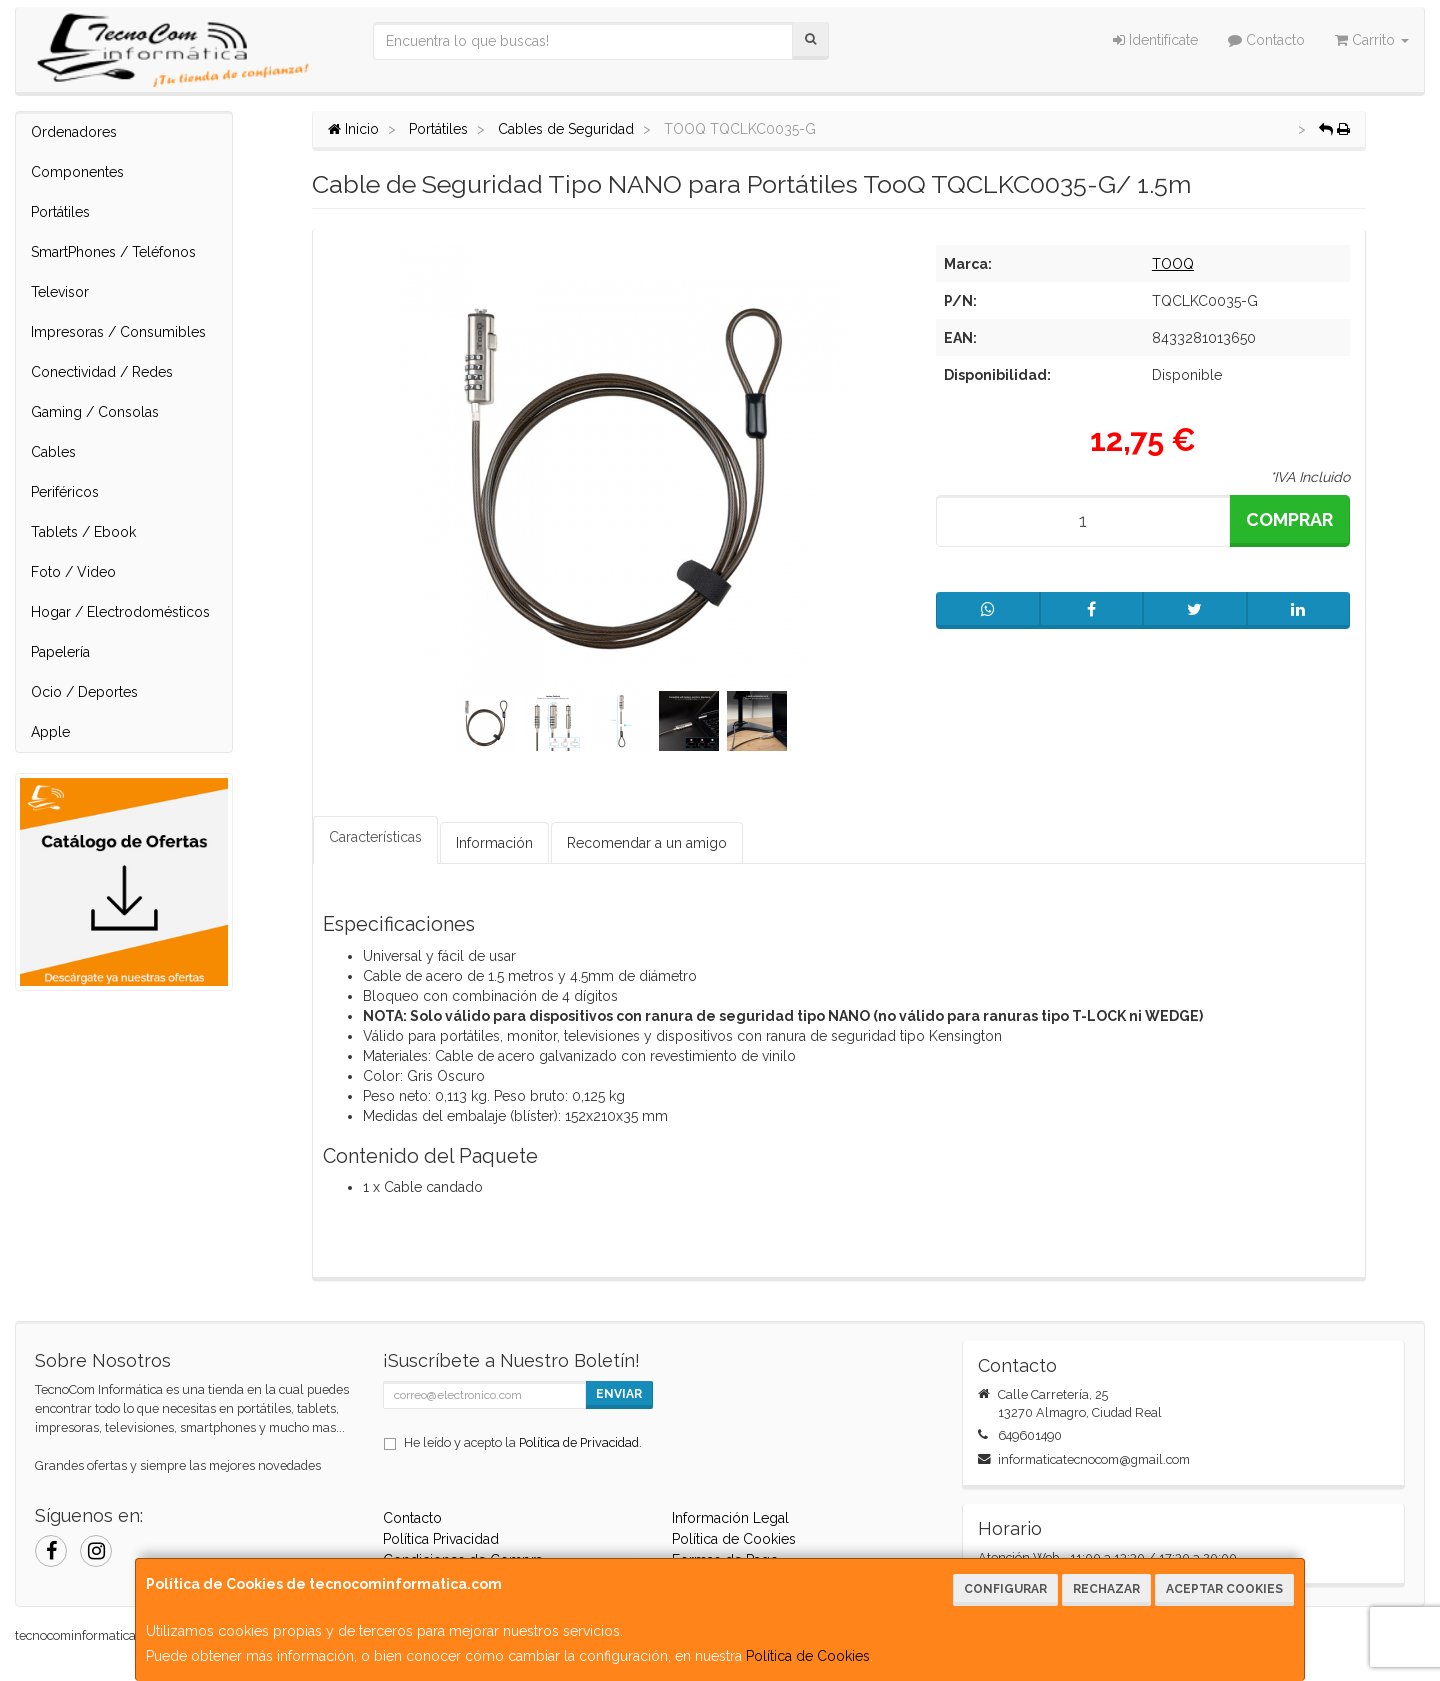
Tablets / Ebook (83, 532)
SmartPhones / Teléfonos (113, 252)
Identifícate (1155, 40)
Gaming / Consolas (95, 412)
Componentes (77, 172)
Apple (50, 732)
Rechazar (1106, 1589)
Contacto (1266, 40)
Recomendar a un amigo (647, 843)
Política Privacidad (441, 1539)
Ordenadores (74, 132)
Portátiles (60, 212)
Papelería (60, 652)
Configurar (1005, 1589)
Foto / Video (73, 572)
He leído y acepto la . (523, 1442)
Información (494, 843)
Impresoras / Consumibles (118, 332)
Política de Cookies (808, 1656)
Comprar (1289, 519)
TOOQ (1173, 264)
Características (375, 837)
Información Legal (730, 1518)
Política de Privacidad (579, 1442)
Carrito (1372, 40)
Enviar (619, 1394)
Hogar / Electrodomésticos (120, 612)
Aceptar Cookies (1224, 1589)
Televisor (60, 292)
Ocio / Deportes (84, 692)
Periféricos (65, 492)
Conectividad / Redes (102, 372)
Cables (53, 452)
